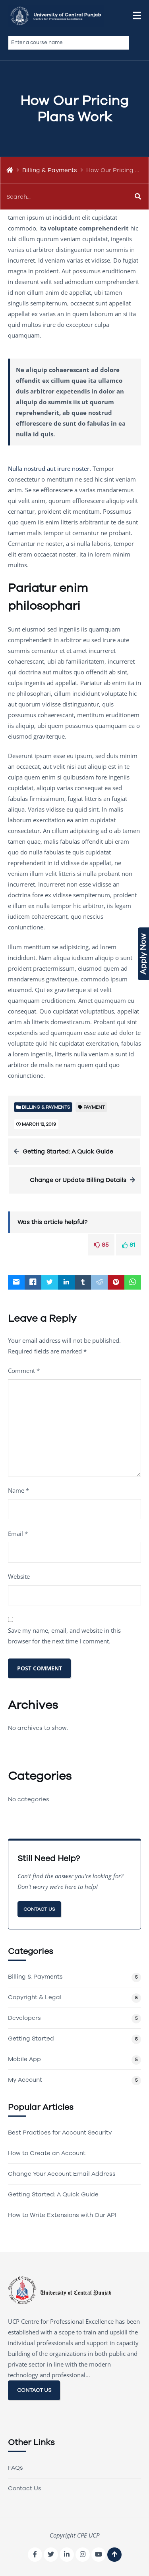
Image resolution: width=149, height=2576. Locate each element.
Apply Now (143, 953)
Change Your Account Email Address (62, 2174)
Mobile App (24, 2059)
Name (18, 1490)
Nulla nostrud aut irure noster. (49, 468)
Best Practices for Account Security (60, 2132)
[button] (137, 16)
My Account (25, 2080)
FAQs (15, 2468)
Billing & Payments (49, 170)
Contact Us (39, 1909)
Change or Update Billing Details (78, 1180)
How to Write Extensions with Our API (62, 2215)
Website (19, 1576)
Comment (24, 1370)
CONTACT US (34, 2390)
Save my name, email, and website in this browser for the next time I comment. (64, 1635)
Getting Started (31, 2038)
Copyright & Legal (35, 1997)
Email (18, 1534)
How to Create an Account (46, 2153)
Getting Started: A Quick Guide (68, 1152)
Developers (24, 2018)
